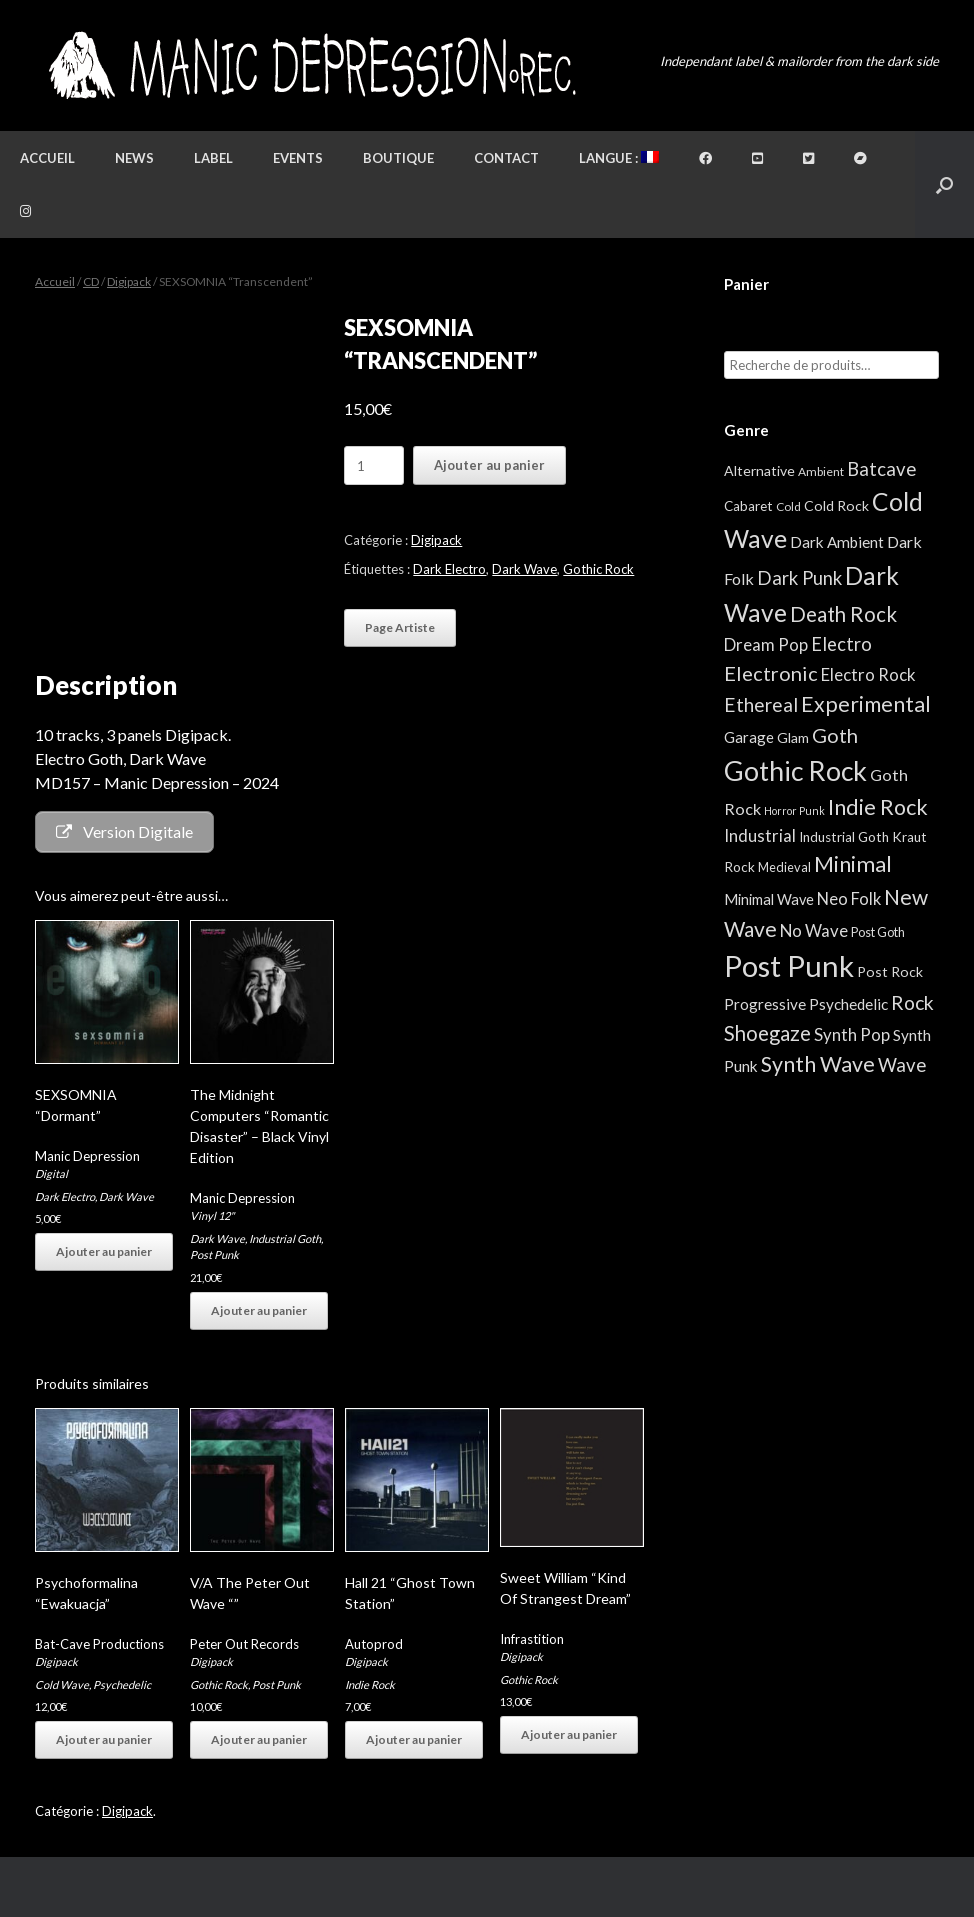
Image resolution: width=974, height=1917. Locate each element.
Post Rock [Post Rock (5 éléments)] (890, 971)
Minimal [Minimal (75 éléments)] (853, 863)
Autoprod (374, 1644)
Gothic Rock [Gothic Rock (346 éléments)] (795, 771)
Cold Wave (62, 1684)
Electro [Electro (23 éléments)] (841, 644)
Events (298, 158)
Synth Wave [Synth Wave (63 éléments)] (818, 1064)
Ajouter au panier (489, 465)
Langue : (619, 158)
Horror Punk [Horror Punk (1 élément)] (794, 810)
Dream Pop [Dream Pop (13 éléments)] (766, 644)
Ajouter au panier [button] (104, 1251)
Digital (51, 1173)
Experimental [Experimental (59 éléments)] (866, 704)
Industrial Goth (285, 1238)
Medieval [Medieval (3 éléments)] (784, 867)
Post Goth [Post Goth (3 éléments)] (878, 932)
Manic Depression (87, 1156)
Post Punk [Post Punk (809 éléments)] (789, 965)
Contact (506, 158)
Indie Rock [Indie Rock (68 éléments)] (878, 807)
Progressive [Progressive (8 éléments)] (765, 1004)
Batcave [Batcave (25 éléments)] (881, 469)
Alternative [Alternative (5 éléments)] (759, 470)
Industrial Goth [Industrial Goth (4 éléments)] (844, 837)
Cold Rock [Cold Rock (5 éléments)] (836, 505)
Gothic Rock (598, 569)
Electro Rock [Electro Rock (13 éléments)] (868, 674)
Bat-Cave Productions (99, 1644)
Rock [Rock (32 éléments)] (912, 1002)
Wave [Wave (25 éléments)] (902, 1065)
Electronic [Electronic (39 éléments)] (771, 673)
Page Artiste (400, 627)
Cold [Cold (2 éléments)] (788, 506)
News (134, 158)
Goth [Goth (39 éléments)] (835, 735)
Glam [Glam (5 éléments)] (793, 737)
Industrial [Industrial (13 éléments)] (760, 835)
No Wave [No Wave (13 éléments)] (814, 930)
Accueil (47, 158)
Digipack (129, 281)
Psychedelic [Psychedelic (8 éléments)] (848, 1004)
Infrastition (532, 1639)
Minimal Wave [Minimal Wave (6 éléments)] (769, 899)
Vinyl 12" (212, 1215)
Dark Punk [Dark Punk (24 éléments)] (799, 578)
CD (91, 281)
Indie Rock (370, 1684)
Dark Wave (524, 569)
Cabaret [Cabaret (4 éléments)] (748, 506)
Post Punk (214, 1254)
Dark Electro (449, 569)
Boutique (398, 158)
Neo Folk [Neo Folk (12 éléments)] (849, 899)
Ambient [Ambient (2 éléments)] (821, 471)
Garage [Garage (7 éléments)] (749, 737)
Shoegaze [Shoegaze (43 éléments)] (767, 1033)
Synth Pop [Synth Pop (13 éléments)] (852, 1034)
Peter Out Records (244, 1644)
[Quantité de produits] (374, 465)
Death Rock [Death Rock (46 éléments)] (843, 614)
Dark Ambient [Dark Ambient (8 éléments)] (837, 542)
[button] (944, 184)
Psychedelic (122, 1684)
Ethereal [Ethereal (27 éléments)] (761, 704)
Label (213, 158)
